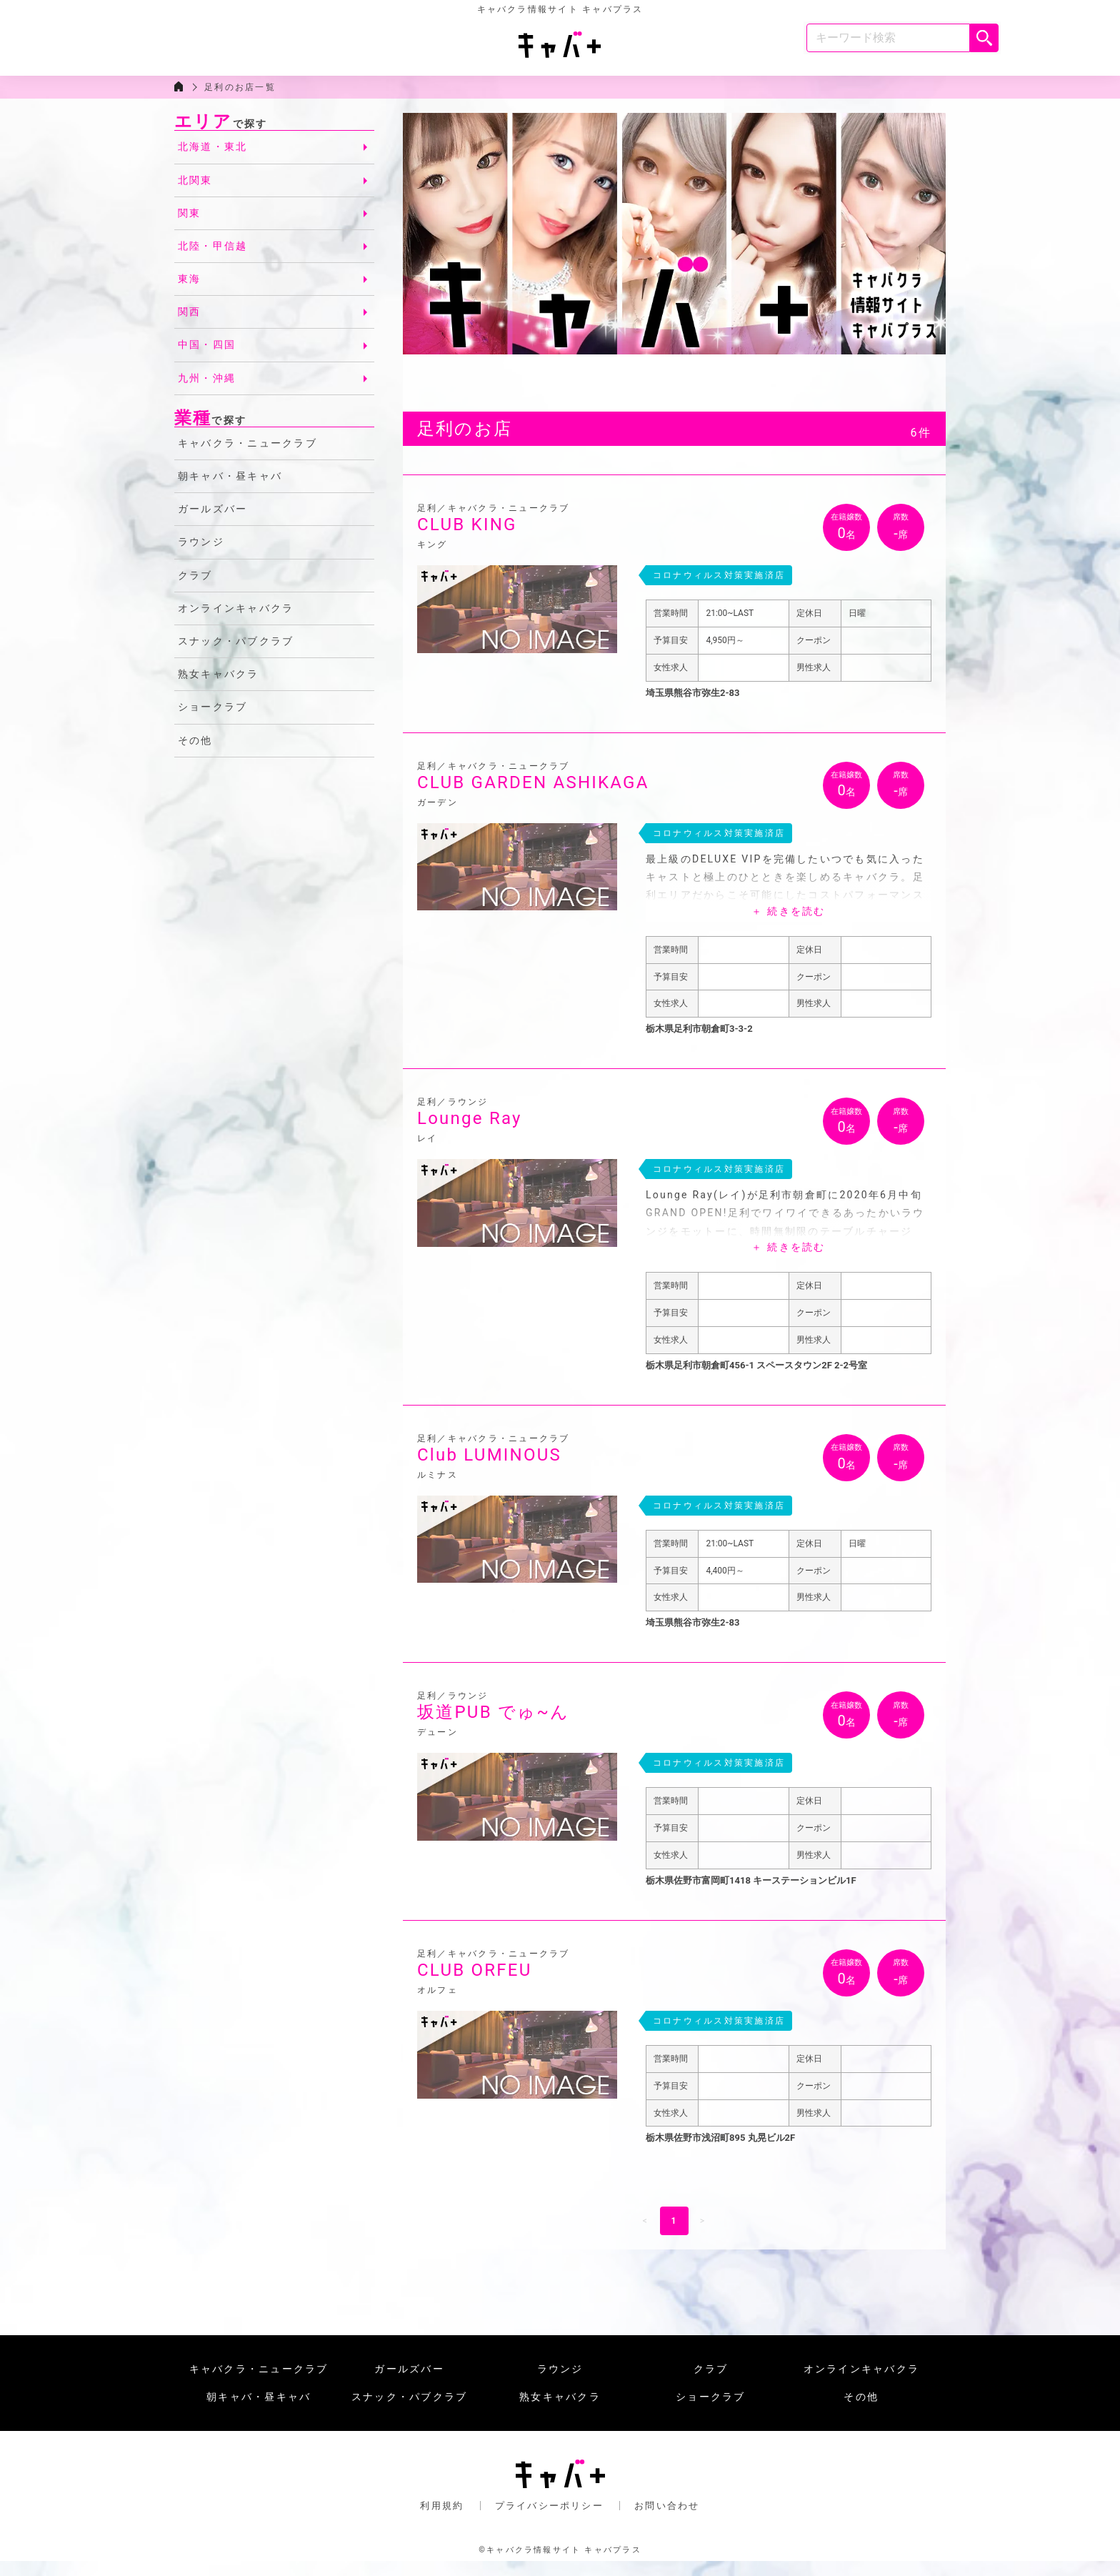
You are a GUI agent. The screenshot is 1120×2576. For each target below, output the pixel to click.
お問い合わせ (666, 2518)
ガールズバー (212, 521)
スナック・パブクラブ (236, 654)
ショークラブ (212, 719)
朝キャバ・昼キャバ (230, 488)
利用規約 (442, 2518)
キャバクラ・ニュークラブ (247, 456)
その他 (195, 752)
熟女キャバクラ (218, 686)
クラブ (195, 587)
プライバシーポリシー (549, 2518)
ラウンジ (201, 554)
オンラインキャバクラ (236, 620)
